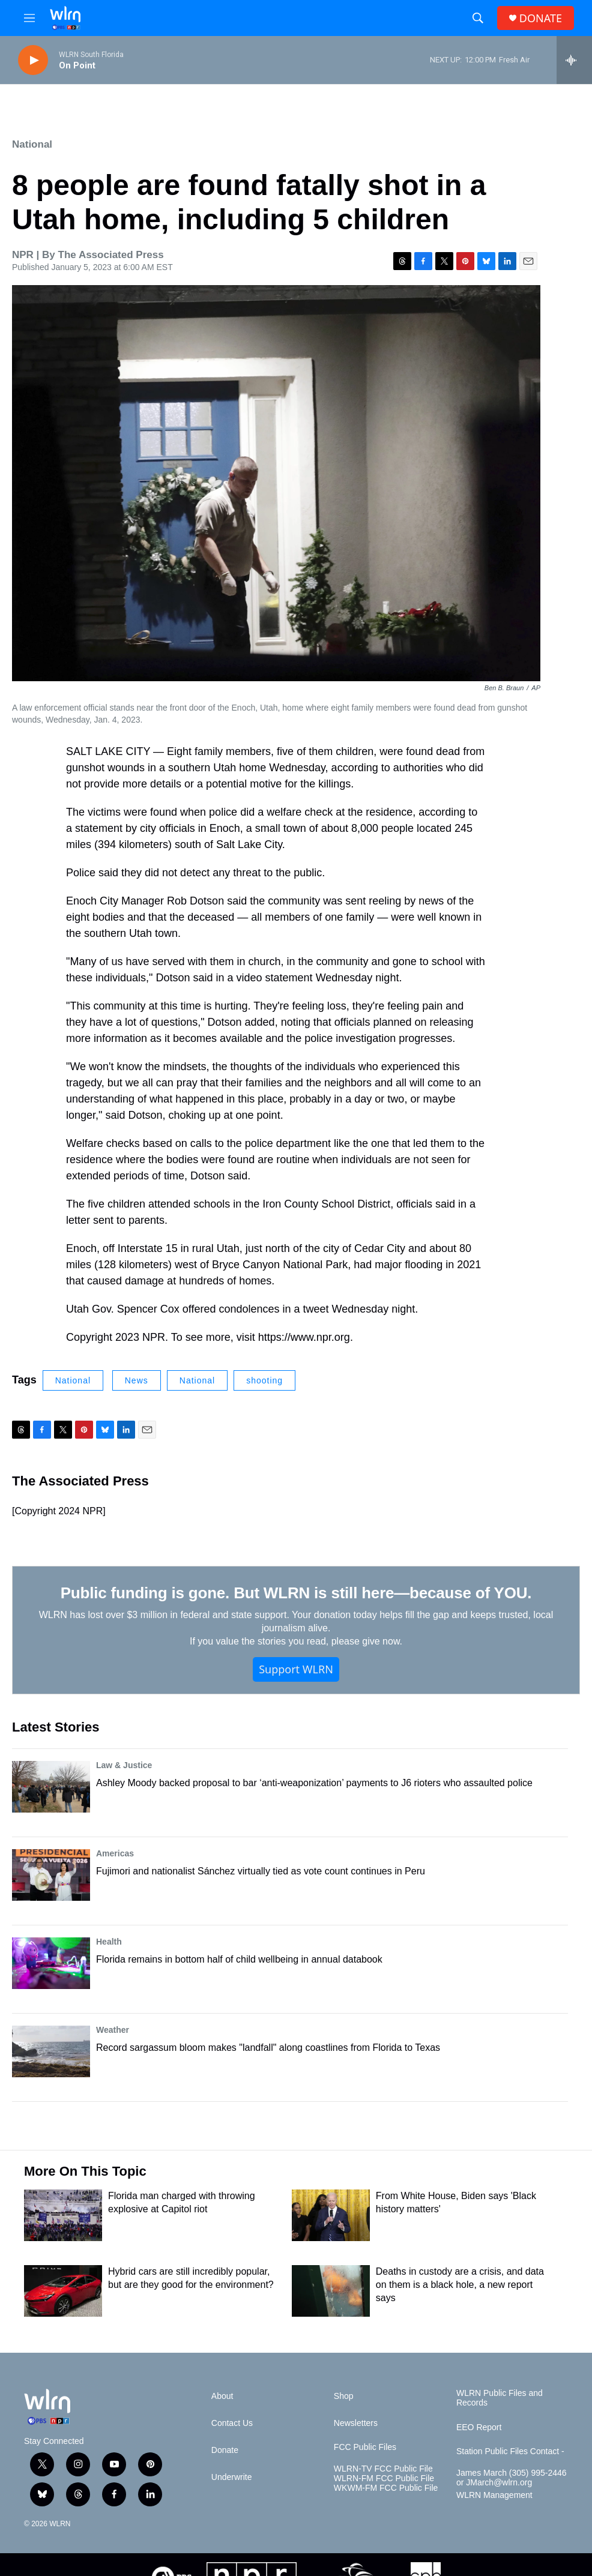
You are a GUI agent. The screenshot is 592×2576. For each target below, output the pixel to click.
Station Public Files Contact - (510, 2451)
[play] (33, 60)
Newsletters (356, 2423)
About (222, 2396)
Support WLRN (296, 1669)
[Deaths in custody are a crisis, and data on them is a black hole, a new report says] (331, 2291)
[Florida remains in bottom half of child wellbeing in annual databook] (51, 1963)
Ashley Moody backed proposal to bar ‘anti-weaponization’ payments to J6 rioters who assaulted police (314, 1783)
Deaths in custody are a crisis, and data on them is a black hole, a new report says (460, 2284)
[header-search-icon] (478, 18)
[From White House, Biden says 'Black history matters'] (331, 2215)
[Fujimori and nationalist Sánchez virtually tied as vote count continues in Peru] (51, 1875)
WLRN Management (494, 2495)
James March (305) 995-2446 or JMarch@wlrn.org (511, 2478)
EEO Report (478, 2427)
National (32, 144)
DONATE (540, 18)
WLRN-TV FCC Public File (383, 2468)
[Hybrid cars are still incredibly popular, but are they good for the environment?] (63, 2291)
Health (109, 1941)
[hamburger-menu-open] (29, 18)
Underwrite (231, 2477)
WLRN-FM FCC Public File (384, 2478)
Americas (115, 1853)
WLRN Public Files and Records (499, 2398)
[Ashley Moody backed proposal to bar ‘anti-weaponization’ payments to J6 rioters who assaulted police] (51, 1787)
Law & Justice (124, 1765)
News (136, 1380)
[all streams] (574, 60)
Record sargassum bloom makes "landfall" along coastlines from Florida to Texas (268, 2047)
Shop (344, 2396)
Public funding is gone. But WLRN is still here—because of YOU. (296, 1593)
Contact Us (232, 2423)
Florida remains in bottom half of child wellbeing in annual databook (239, 1959)
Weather (112, 2030)
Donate (224, 2450)
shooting (264, 1380)
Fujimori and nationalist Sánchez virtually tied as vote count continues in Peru (260, 1871)
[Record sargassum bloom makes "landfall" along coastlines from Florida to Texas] (51, 2051)
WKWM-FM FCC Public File (386, 2488)
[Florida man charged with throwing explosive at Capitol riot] (63, 2215)
